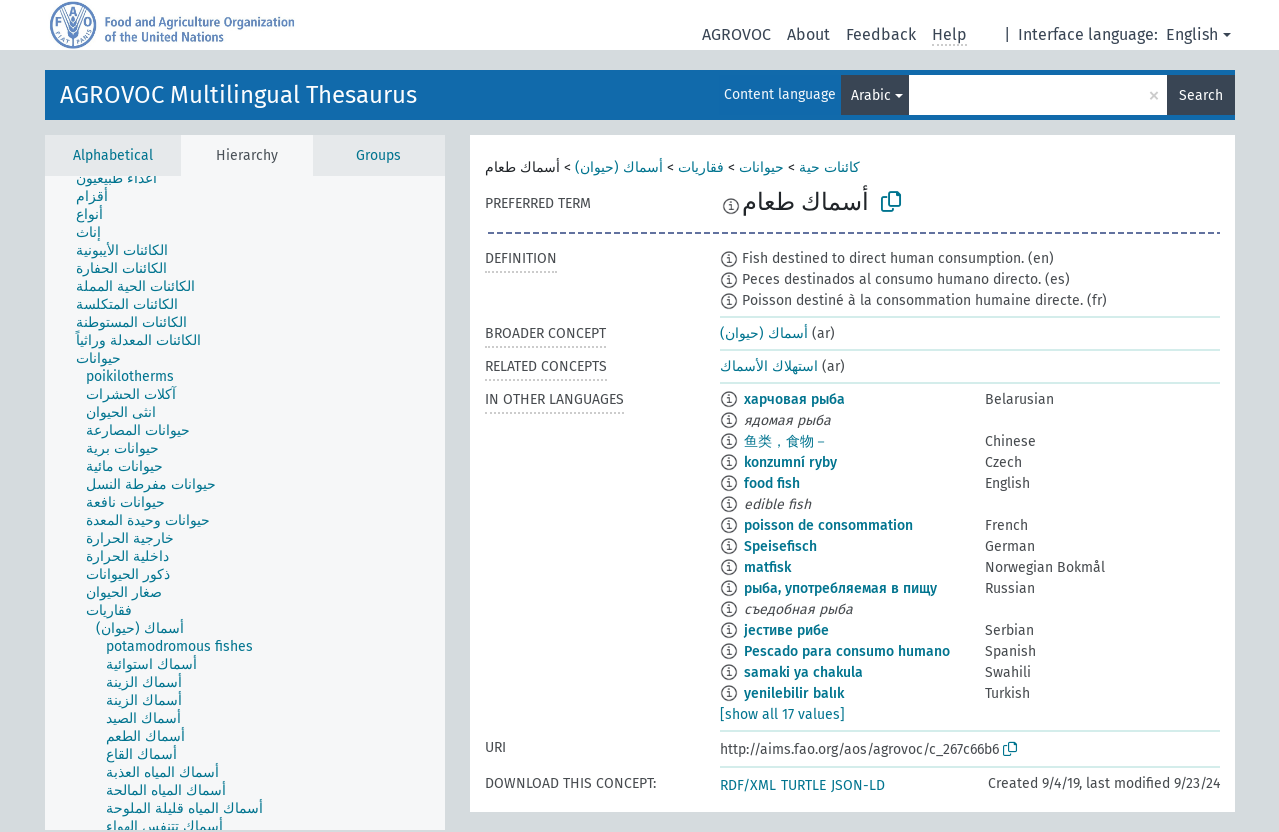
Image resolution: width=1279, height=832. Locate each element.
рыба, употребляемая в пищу (840, 588)
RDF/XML (748, 785)
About (808, 34)
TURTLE (803, 785)
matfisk (767, 567)
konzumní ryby (790, 462)
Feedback (881, 34)
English (1192, 34)
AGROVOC (736, 34)
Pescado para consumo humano (847, 651)
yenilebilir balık (794, 693)
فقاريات (701, 167)
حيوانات (761, 167)
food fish (772, 483)
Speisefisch (780, 546)
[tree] (245, 503)
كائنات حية (829, 167)
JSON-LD (858, 785)
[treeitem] (125, 179)
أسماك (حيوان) (619, 167)
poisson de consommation (828, 525)
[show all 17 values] (782, 714)
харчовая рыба (794, 399)
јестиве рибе (786, 630)
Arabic (871, 95)
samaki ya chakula (803, 672)
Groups (378, 155)
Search (1201, 95)
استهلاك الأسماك (769, 366)
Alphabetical (113, 155)
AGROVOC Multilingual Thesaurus (238, 95)
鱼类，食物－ (786, 441)
